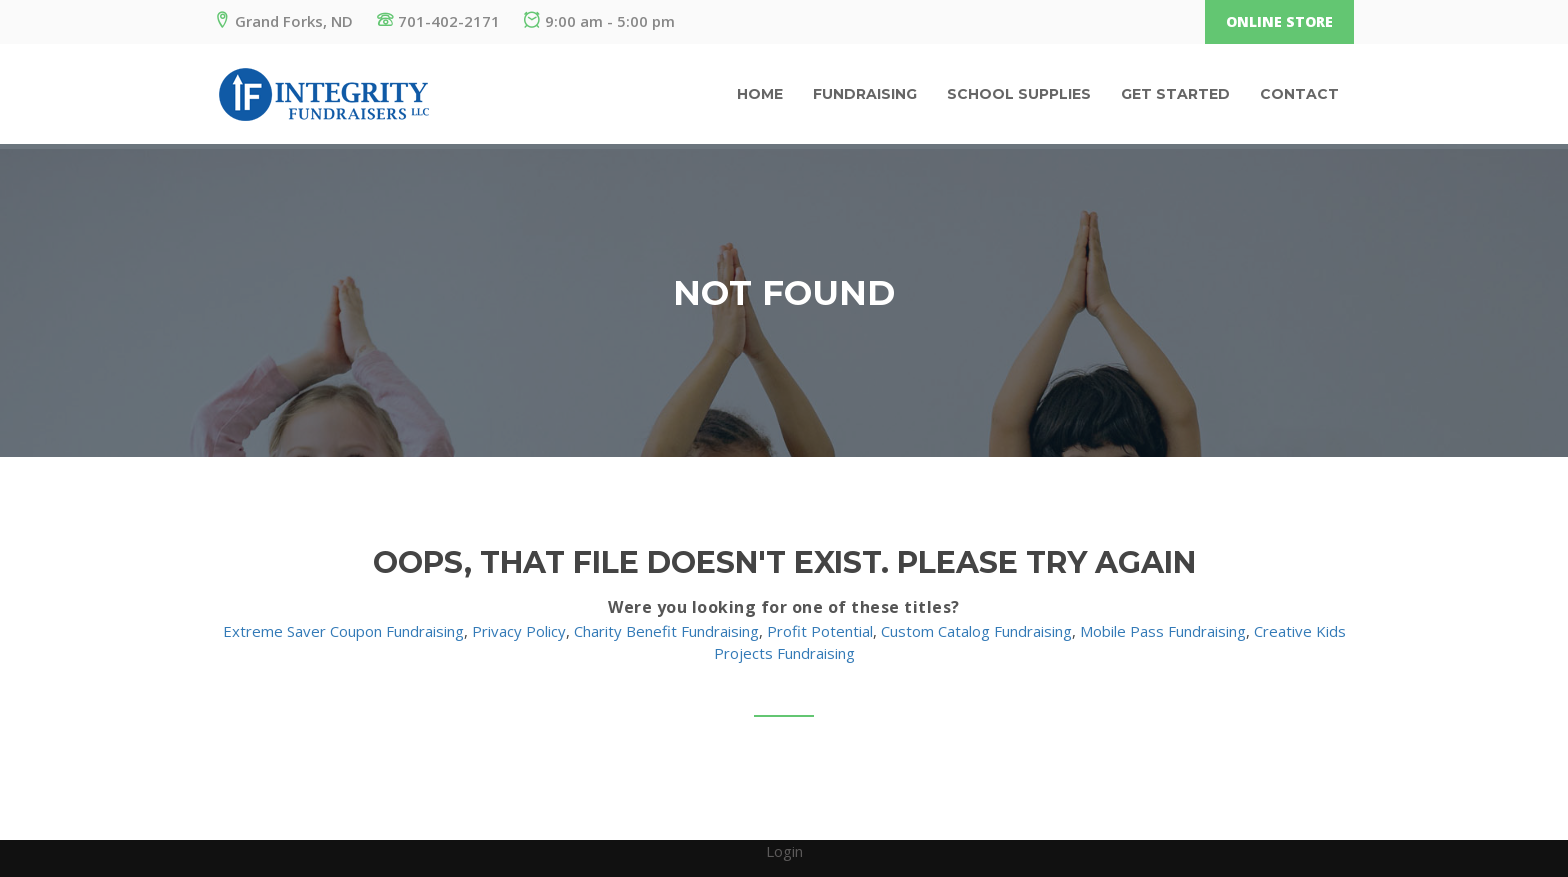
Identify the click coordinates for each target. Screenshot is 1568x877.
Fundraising (865, 94)
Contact (1299, 94)
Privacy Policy (519, 631)
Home (760, 94)
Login (784, 851)
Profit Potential (820, 631)
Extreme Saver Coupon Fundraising (343, 631)
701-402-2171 (438, 21)
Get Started (1175, 94)
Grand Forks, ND (283, 21)
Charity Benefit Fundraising (666, 631)
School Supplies (1019, 94)
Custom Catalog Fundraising (976, 631)
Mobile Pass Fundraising (1163, 631)
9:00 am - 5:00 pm (599, 21)
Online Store (1279, 21)
